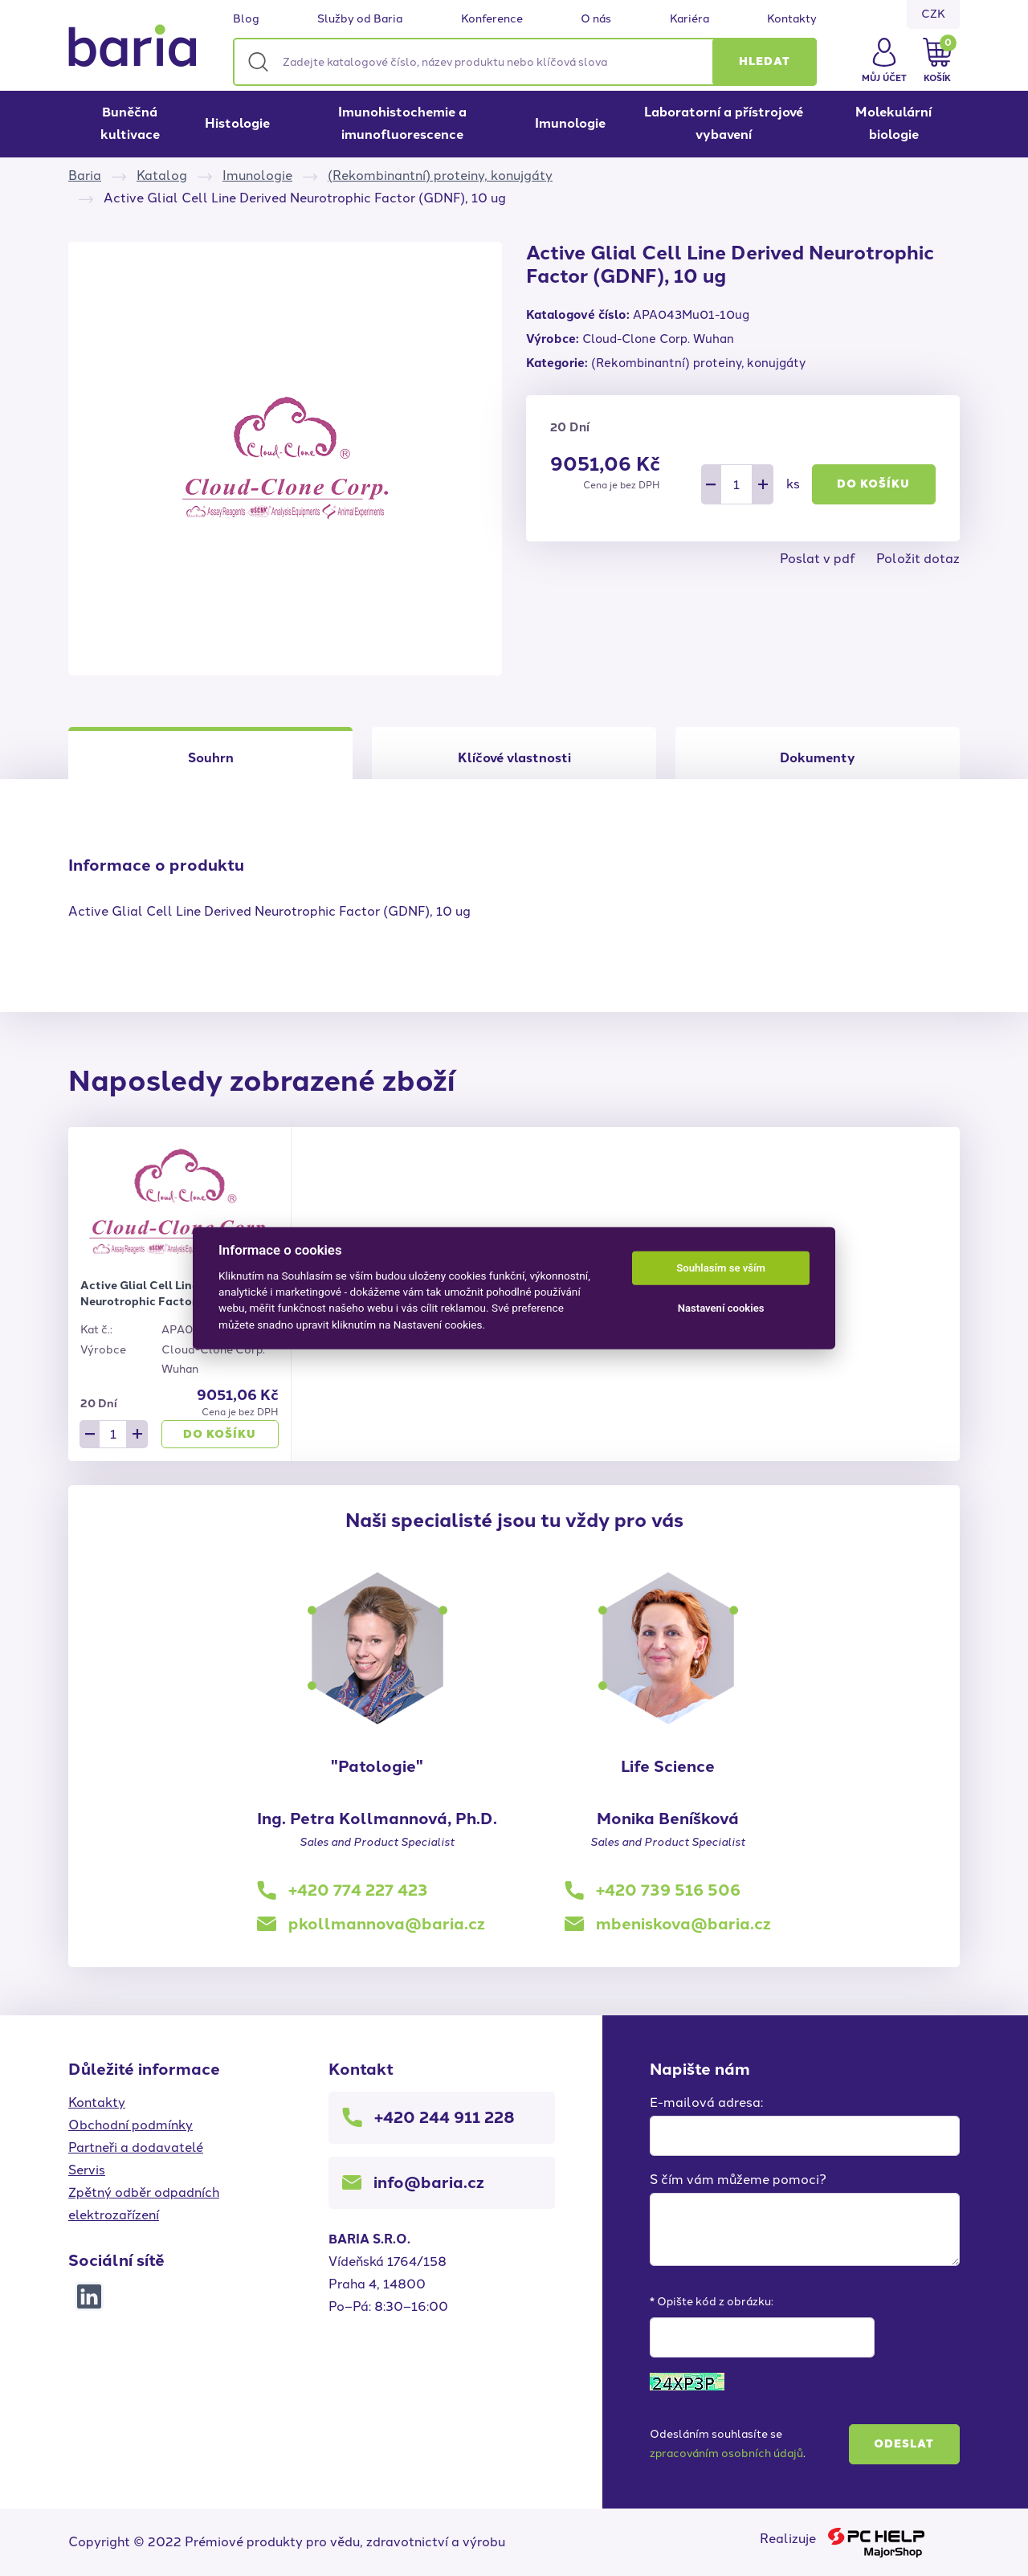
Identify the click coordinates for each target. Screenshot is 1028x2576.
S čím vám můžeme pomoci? (738, 2179)
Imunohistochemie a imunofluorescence (402, 123)
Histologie (237, 123)
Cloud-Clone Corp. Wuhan (658, 339)
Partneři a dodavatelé (135, 2147)
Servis (86, 2170)
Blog (246, 19)
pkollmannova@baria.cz (386, 1923)
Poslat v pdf (817, 558)
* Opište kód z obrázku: (711, 2302)
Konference (492, 19)
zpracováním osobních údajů (726, 2453)
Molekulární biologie (893, 123)
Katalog (162, 175)
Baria (84, 175)
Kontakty (792, 19)
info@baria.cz (428, 2182)
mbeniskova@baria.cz (683, 1923)
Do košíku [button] (873, 484)
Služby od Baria (359, 19)
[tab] (514, 753)
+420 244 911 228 (444, 2117)
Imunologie (570, 123)
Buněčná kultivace (130, 123)
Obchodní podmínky (130, 2125)
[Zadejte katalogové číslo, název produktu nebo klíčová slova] (525, 62)
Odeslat (904, 2444)
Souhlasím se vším (720, 1268)
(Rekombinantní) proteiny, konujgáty (440, 175)
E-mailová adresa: (706, 2102)
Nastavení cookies (721, 1308)
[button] (764, 62)
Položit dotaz (918, 558)
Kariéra (689, 19)
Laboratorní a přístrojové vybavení (723, 123)
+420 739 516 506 (668, 1890)
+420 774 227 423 (358, 1890)
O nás (596, 19)
